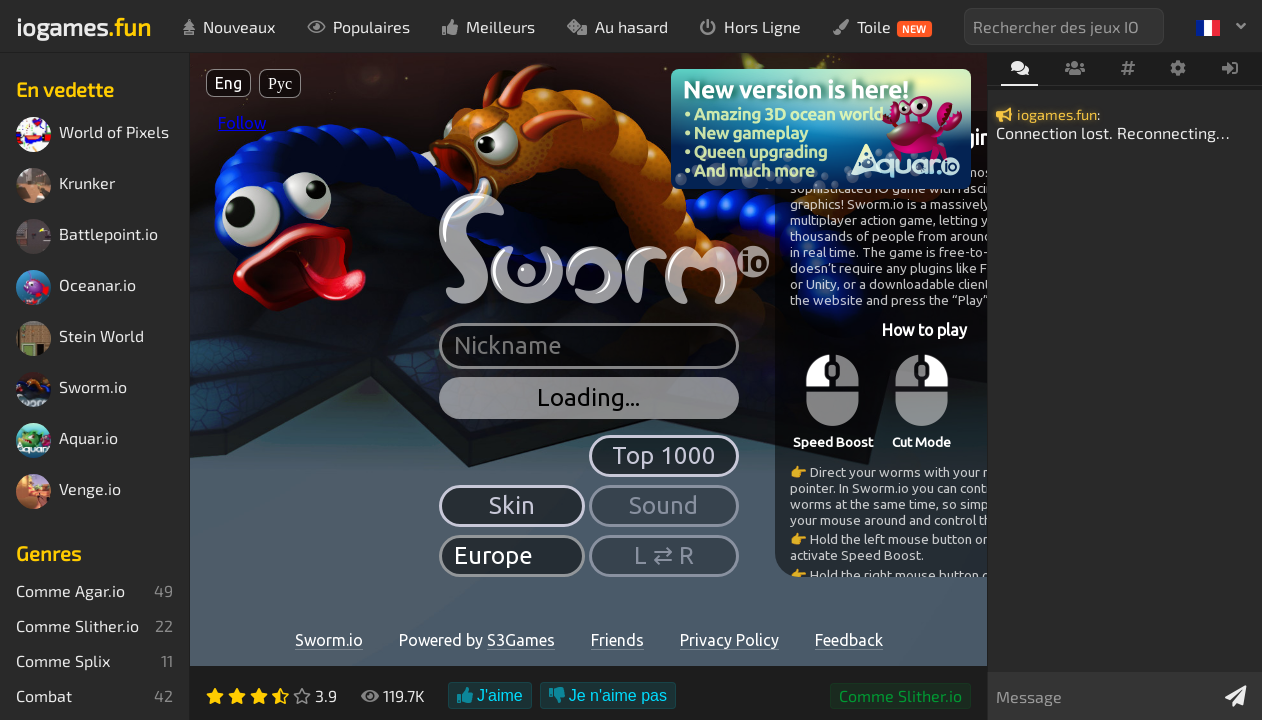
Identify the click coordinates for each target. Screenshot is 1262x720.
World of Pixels (92, 134)
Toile (882, 27)
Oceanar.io (76, 287)
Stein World (80, 338)
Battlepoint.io (87, 236)
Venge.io (68, 491)
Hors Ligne (750, 26)
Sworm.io (71, 389)
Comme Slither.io (900, 695)
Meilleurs (488, 26)
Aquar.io (67, 440)
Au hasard (617, 26)
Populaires (358, 26)
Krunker (65, 185)
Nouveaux (229, 26)
